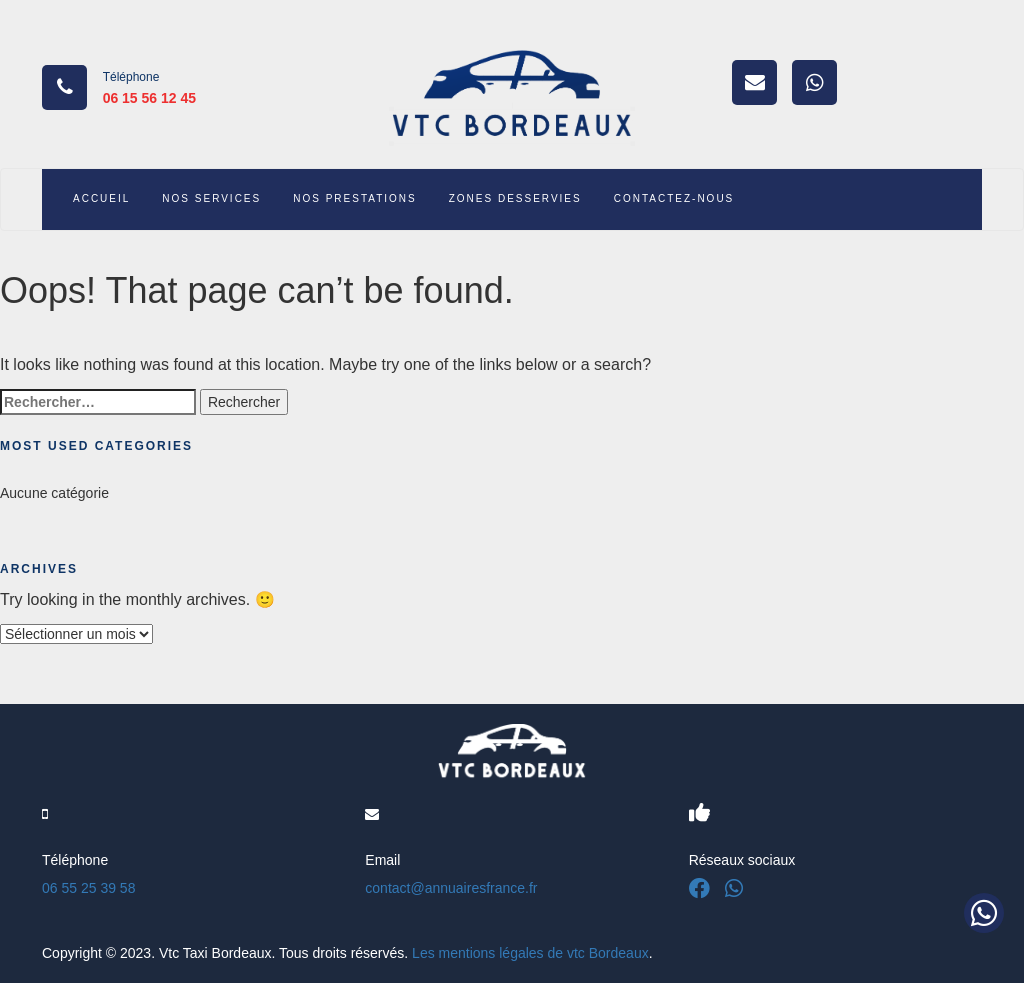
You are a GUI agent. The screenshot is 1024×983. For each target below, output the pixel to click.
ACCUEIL (101, 198)
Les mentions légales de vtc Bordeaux (530, 953)
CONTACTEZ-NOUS (674, 198)
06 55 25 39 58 (88, 888)
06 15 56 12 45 (149, 98)
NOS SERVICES (211, 198)
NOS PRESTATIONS (355, 198)
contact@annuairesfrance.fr (451, 888)
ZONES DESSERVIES (515, 198)
